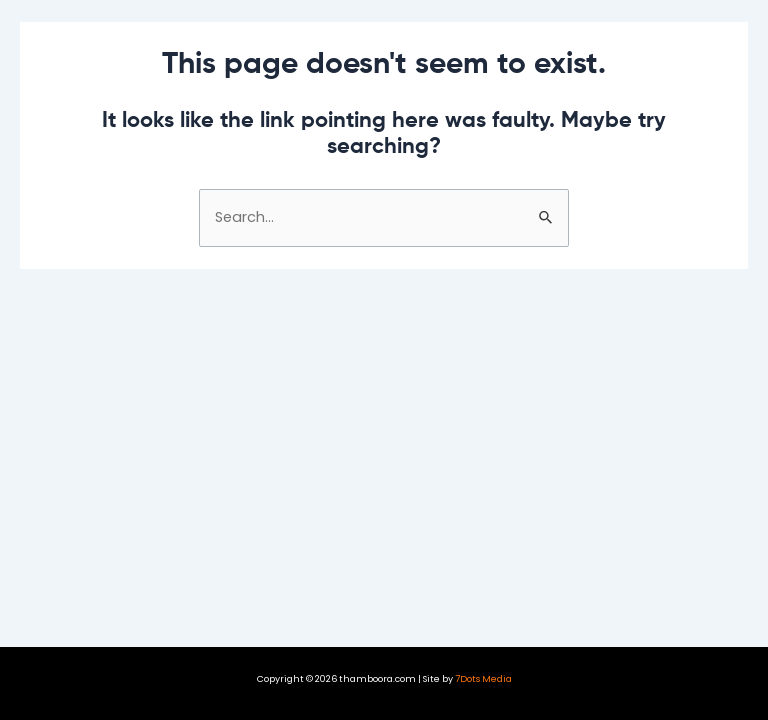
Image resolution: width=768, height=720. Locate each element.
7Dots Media (483, 678)
